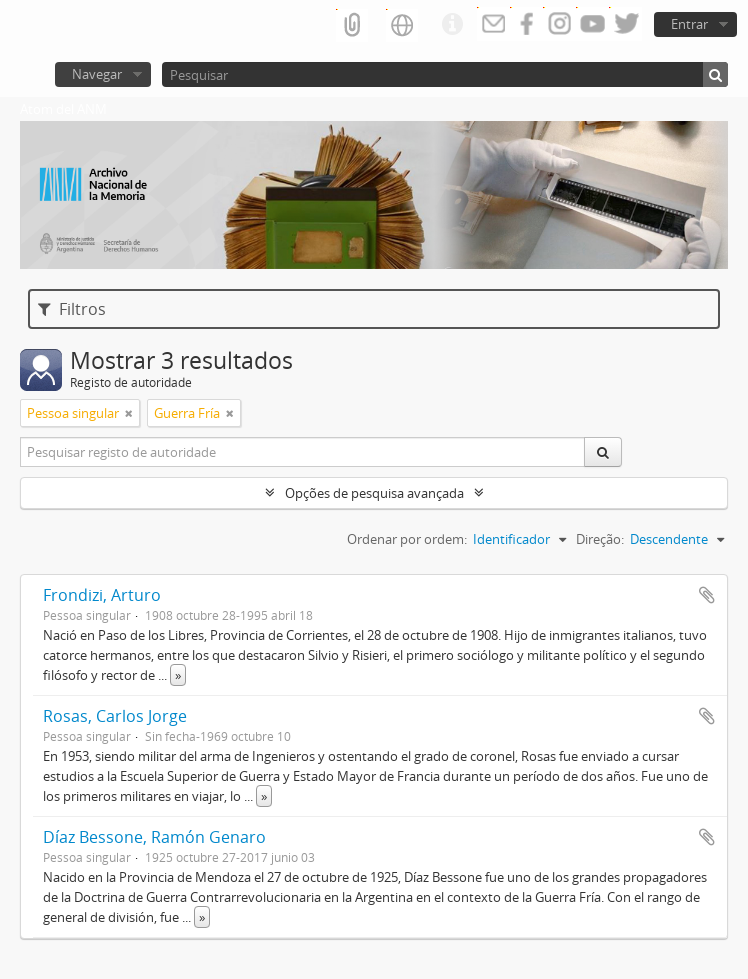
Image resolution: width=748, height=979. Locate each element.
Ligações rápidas (452, 25)
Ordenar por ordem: (407, 539)
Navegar (97, 74)
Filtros (72, 309)
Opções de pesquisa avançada (374, 493)
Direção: (600, 539)
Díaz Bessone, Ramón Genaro (154, 837)
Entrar (689, 24)
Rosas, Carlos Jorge (115, 716)
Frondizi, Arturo (102, 595)
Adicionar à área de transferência (707, 595)
